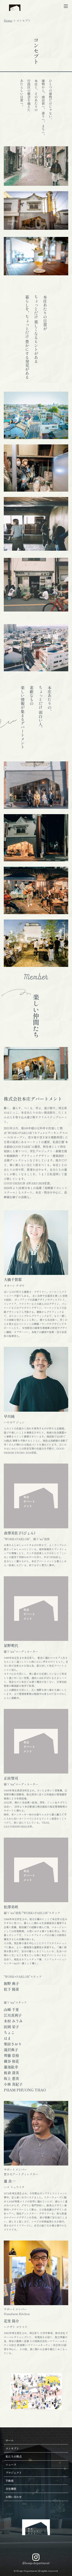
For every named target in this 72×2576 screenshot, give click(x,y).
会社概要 (11, 2489)
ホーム (10, 2440)
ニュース (11, 2464)
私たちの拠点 (14, 2456)
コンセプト (12, 2448)
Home (8, 20)
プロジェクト (14, 2472)
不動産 (10, 2480)
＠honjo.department (36, 2559)
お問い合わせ (14, 2497)
